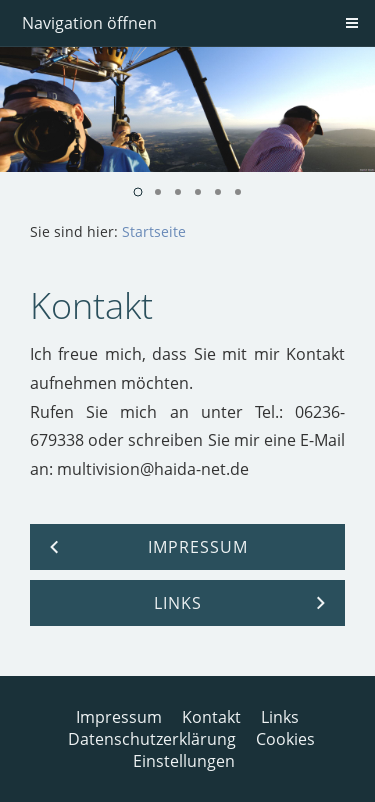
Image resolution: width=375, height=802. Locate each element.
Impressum (119, 717)
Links (280, 717)
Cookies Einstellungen (224, 750)
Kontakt (211, 717)
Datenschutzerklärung (152, 739)
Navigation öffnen (89, 23)
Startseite (154, 231)
